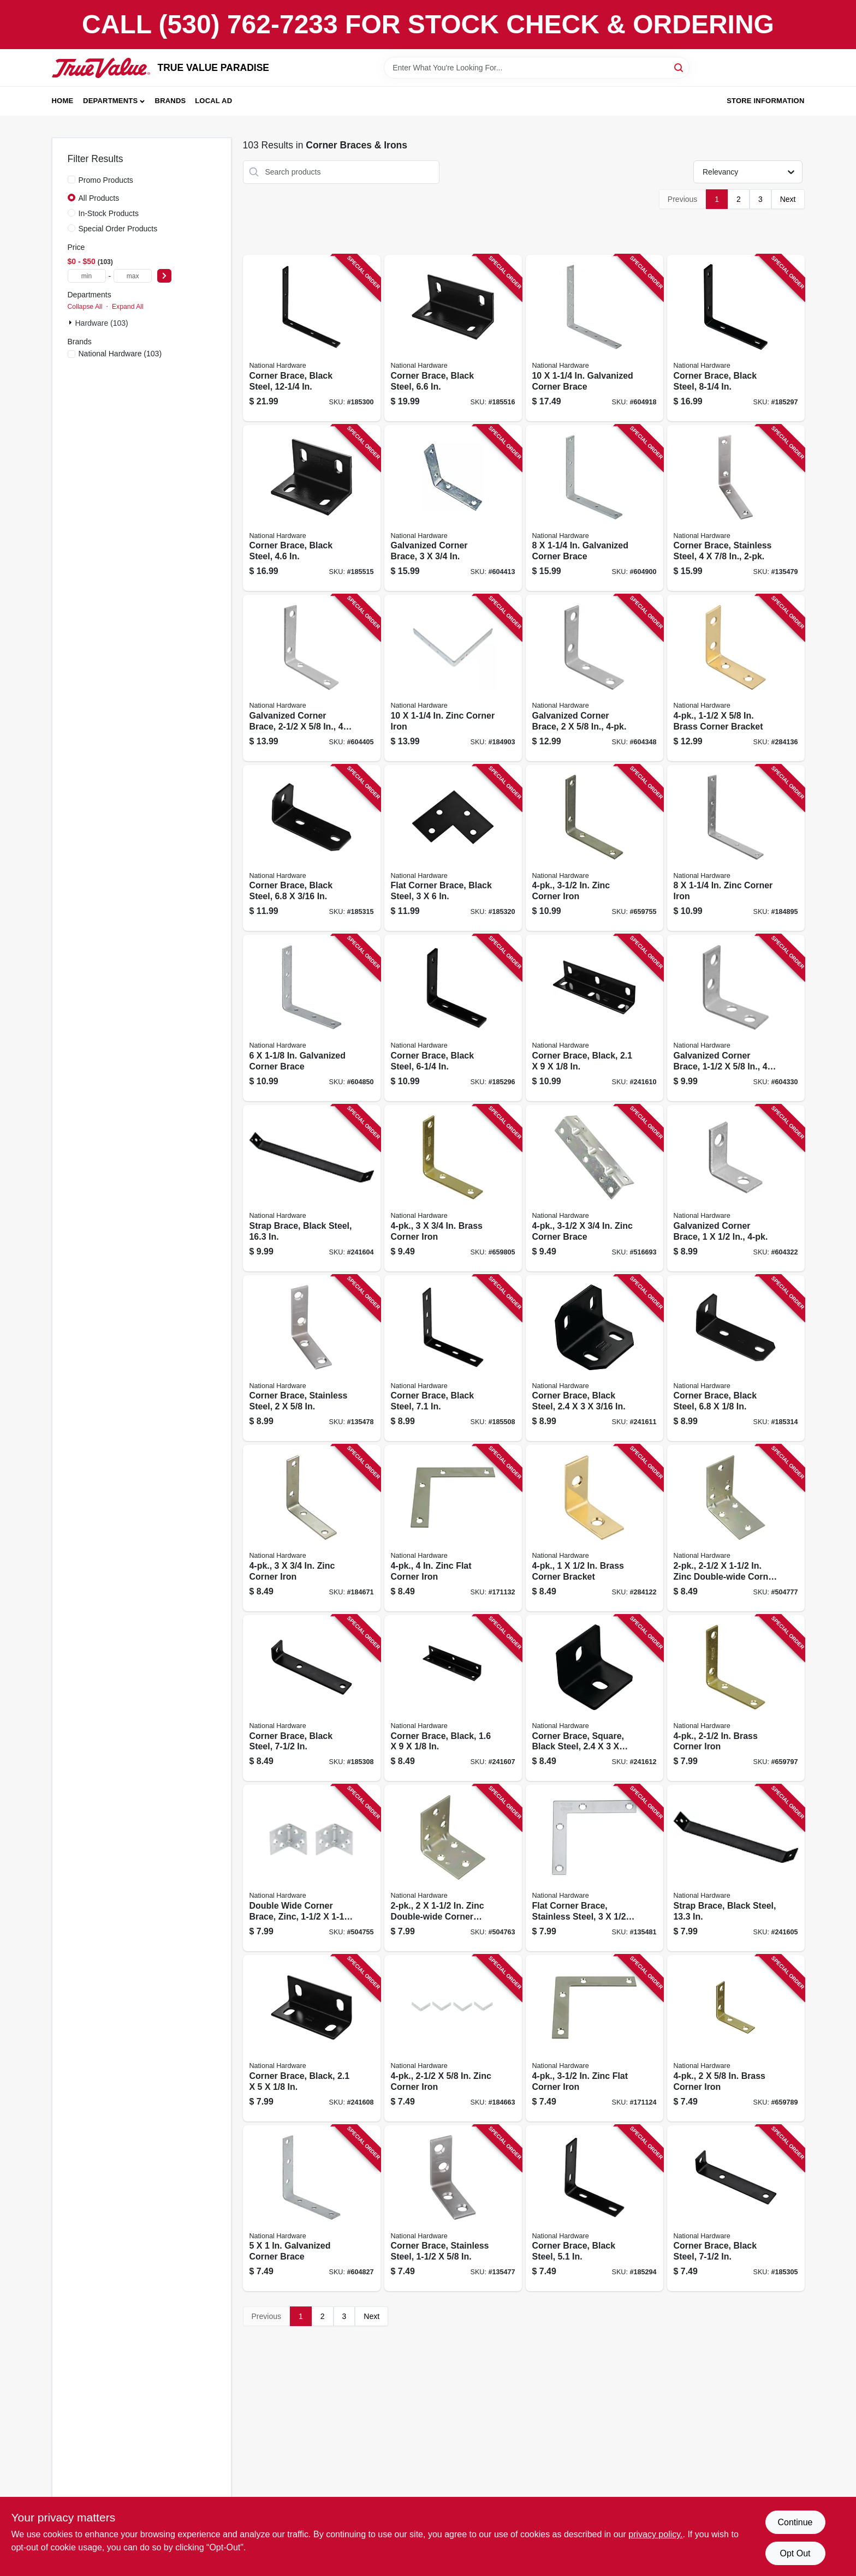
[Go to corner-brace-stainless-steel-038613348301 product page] (453, 2208)
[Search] (679, 67)
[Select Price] (164, 276)
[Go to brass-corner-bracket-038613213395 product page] (736, 678)
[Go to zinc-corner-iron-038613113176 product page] (453, 678)
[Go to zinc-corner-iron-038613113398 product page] (594, 848)
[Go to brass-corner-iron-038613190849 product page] (736, 1698)
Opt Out (795, 2553)
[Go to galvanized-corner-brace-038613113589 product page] (312, 2208)
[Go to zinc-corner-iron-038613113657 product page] (736, 848)
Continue (794, 2522)
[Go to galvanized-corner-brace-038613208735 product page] (736, 1018)
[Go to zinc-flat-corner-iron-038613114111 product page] (453, 1528)
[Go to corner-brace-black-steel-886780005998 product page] (736, 1358)
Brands (170, 101)
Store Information (765, 101)
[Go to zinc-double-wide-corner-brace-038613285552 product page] (453, 1868)
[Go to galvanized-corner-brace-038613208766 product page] (453, 508)
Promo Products (106, 180)
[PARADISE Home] (101, 67)
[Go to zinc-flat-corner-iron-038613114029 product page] (594, 2038)
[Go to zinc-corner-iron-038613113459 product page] (312, 1528)
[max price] (133, 276)
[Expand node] (71, 322)
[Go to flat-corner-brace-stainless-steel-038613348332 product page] (594, 1868)
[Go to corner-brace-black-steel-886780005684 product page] (453, 1358)
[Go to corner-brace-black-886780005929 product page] (594, 1018)
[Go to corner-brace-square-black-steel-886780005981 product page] (594, 1698)
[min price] (87, 276)
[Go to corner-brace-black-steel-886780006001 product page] (312, 848)
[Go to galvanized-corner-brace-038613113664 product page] (594, 508)
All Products (99, 198)
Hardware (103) (101, 323)
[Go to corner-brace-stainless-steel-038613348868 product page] (736, 508)
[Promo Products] (71, 179)
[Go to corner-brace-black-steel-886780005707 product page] (736, 338)
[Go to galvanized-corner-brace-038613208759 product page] (312, 678)
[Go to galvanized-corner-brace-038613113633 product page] (312, 1018)
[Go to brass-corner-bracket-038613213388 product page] (594, 1528)
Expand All (128, 306)
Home (63, 101)
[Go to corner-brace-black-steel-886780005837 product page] (312, 1698)
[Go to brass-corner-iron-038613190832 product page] (736, 2038)
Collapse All (85, 306)
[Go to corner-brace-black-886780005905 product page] (312, 2038)
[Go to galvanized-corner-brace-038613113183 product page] (594, 338)
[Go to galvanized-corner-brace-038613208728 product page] (736, 1188)
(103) (120, 353)
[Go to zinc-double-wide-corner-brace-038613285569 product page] (736, 1528)
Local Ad (213, 101)
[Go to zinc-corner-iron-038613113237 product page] (453, 2038)
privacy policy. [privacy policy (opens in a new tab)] (655, 2534)
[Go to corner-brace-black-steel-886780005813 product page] (736, 2208)
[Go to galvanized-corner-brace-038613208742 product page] (594, 678)
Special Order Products (118, 228)
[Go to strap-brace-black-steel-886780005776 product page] (736, 1868)
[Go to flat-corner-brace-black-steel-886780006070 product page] (453, 848)
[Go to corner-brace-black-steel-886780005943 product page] (453, 338)
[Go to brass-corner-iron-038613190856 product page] (453, 1188)
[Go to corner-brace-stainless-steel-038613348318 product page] (312, 1358)
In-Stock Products (109, 213)
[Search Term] (536, 68)
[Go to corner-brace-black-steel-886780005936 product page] (312, 508)
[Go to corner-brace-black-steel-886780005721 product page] (312, 338)
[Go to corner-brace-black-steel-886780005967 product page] (594, 1358)
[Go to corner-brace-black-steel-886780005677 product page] (594, 2208)
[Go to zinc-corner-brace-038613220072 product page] (594, 1188)
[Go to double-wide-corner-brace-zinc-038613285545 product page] (312, 1868)
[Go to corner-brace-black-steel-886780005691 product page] (453, 1018)
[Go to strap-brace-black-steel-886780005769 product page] (312, 1188)
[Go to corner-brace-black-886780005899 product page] (453, 1698)
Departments (110, 101)
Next (788, 199)
